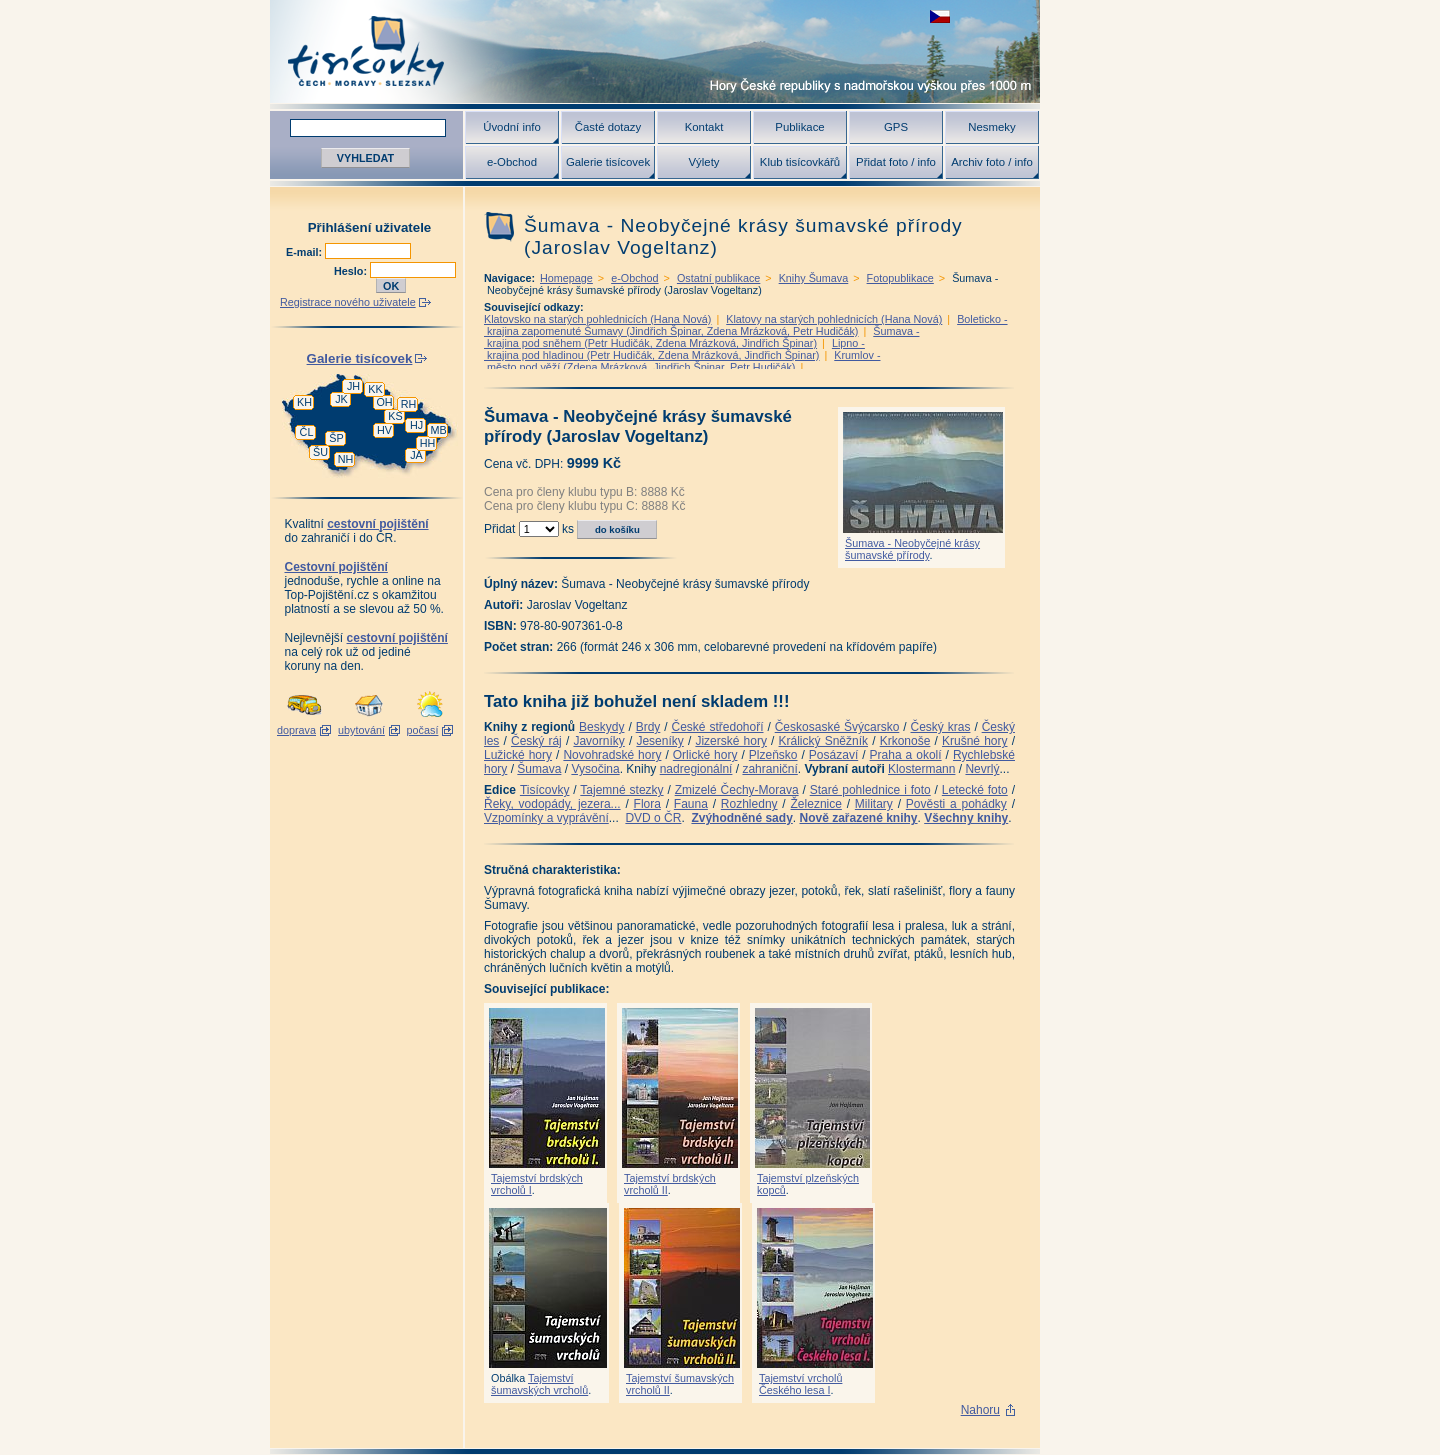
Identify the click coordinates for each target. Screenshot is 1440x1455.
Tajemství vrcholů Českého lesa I (800, 1384)
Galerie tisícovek (608, 162)
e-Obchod (512, 162)
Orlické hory (705, 755)
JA (416, 455)
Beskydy (601, 727)
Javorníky (598, 741)
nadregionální (696, 769)
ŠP (336, 438)
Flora (647, 804)
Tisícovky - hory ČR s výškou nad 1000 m (655, 51)
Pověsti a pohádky (956, 804)
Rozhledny (749, 804)
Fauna (691, 804)
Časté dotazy (608, 127)
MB (438, 430)
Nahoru (980, 1410)
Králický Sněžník (824, 741)
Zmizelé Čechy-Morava (737, 790)
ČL (307, 432)
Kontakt (704, 127)
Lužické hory (518, 755)
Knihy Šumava (814, 278)
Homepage (566, 278)
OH (384, 402)
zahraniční (769, 769)
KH (304, 402)
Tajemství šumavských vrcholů (539, 1384)
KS (395, 416)
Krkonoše (905, 741)
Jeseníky (659, 741)
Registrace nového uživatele (348, 302)
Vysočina (595, 769)
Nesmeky (991, 127)
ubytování (361, 730)
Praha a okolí (906, 755)
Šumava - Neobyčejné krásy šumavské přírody (912, 549)
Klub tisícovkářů (800, 162)
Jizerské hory (731, 741)
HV (384, 430)
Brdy (648, 727)
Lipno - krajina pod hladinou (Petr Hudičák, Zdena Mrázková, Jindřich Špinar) (674, 349)
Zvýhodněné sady (741, 818)
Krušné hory (975, 741)
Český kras (941, 727)
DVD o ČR (653, 818)
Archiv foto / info (992, 162)
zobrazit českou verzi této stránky (940, 16)
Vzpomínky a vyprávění (546, 818)
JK (341, 399)
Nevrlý (982, 769)
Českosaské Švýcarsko (837, 727)
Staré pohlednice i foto (870, 790)
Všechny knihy (966, 818)
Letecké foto (975, 790)
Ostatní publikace (718, 278)
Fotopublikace (900, 278)
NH (346, 459)
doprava (296, 730)
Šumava (539, 769)
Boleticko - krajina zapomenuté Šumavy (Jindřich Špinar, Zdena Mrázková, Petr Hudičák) (746, 325)
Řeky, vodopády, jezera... (552, 804)
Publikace (799, 127)
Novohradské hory (612, 755)
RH (409, 404)
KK (375, 389)
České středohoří (718, 727)
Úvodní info (512, 127)
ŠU (320, 452)
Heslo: (352, 271)
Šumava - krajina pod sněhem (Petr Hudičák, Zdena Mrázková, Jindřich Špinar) (701, 337)
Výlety (703, 162)
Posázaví (833, 755)
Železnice (816, 804)
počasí (423, 730)
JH (353, 386)
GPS (896, 127)
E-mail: (305, 252)
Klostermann (921, 769)
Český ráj (536, 741)
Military (874, 804)
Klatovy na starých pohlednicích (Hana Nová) (834, 319)
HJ (416, 425)
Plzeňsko (773, 755)
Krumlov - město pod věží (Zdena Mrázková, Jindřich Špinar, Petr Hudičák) (682, 361)
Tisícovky (545, 790)
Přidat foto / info (896, 162)
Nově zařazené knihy (858, 818)
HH (428, 443)
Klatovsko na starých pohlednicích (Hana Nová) (597, 319)
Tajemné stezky (621, 790)
